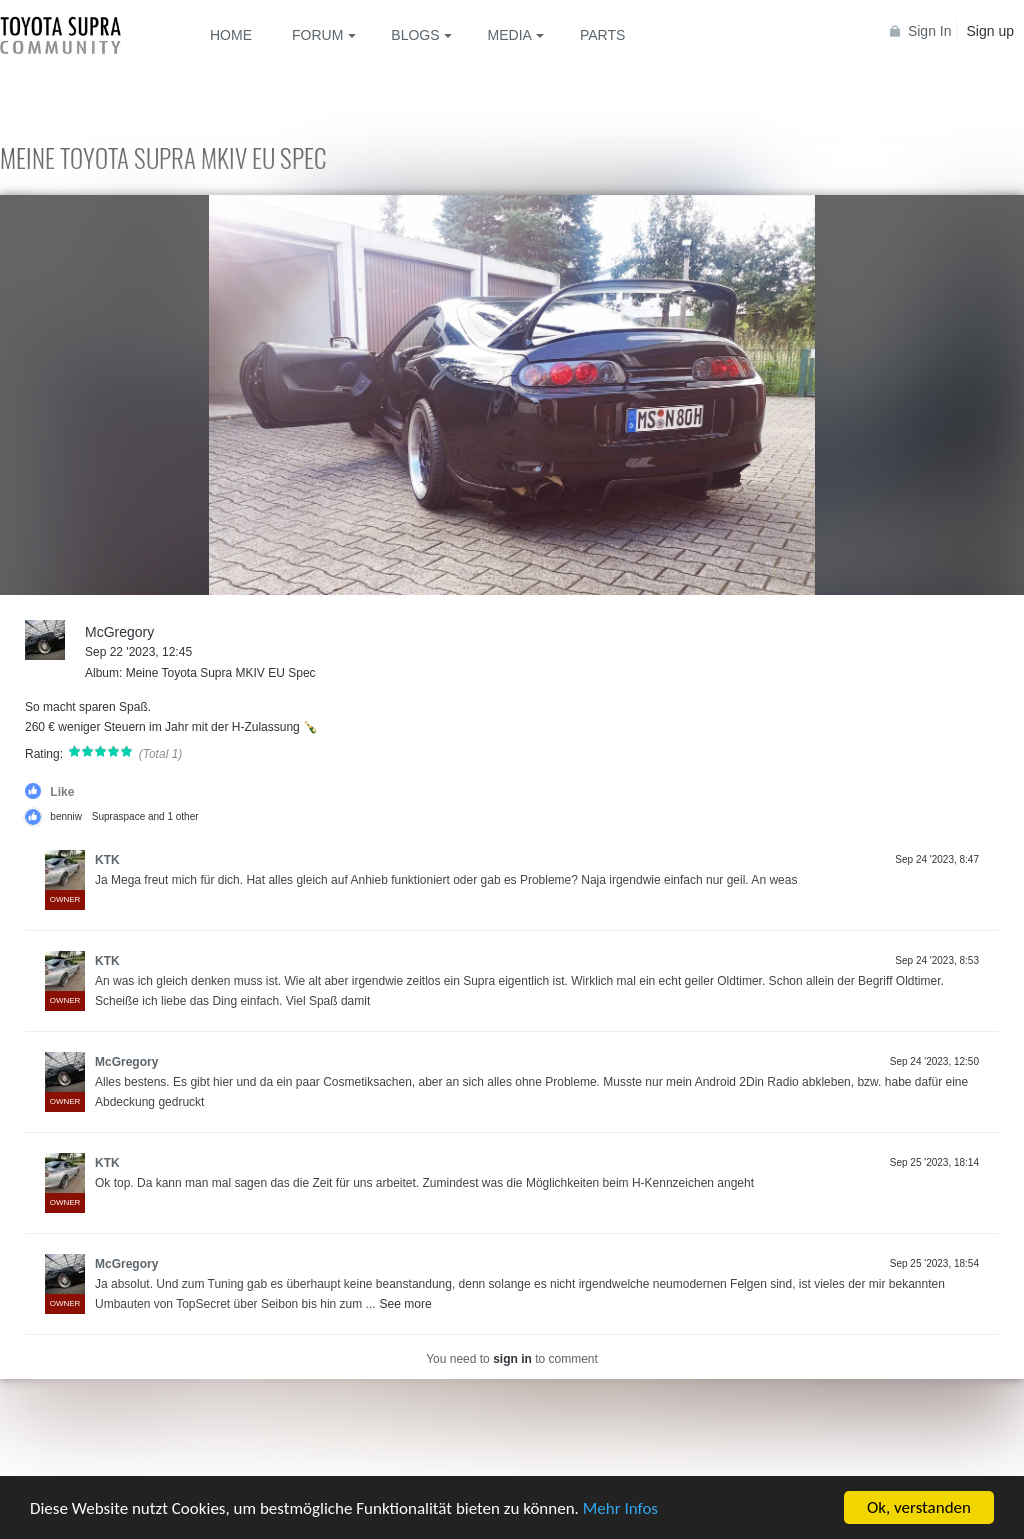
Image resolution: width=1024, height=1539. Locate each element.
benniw (66, 816)
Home (231, 35)
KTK (107, 860)
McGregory (119, 632)
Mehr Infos (620, 1508)
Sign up (990, 31)
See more (406, 1304)
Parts (602, 35)
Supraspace (118, 816)
